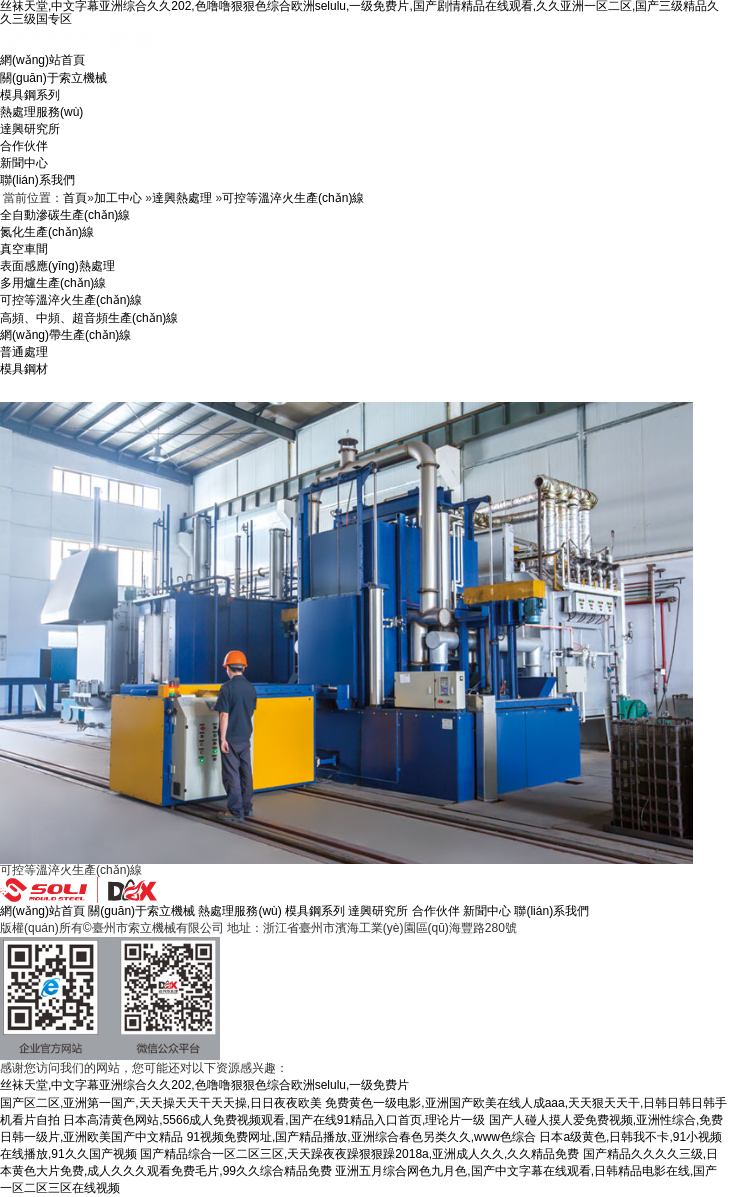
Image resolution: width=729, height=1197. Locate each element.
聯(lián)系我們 (37, 180)
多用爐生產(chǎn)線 (53, 283)
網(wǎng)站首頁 (42, 60)
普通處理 (24, 352)
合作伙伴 (24, 146)
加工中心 (118, 198)
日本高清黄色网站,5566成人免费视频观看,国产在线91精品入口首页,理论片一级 (274, 1120)
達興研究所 (30, 129)
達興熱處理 (182, 198)
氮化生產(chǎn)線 (47, 232)
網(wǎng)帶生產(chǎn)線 (65, 335)
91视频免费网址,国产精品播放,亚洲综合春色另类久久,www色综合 (361, 1137)
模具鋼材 (24, 369)
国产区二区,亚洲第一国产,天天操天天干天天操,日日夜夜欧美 (161, 1103)
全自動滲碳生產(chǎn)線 (65, 215)
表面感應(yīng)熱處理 (57, 266)
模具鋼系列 (30, 95)
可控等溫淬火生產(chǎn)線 (293, 198)
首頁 (75, 198)
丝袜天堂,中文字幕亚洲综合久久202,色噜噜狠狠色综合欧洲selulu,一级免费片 (204, 1085)
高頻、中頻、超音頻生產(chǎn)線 (89, 318)
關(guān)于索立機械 (53, 78)
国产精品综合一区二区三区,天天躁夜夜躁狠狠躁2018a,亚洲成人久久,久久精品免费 (359, 1154)
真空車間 (24, 249)
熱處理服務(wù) (41, 112)
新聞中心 (24, 163)
